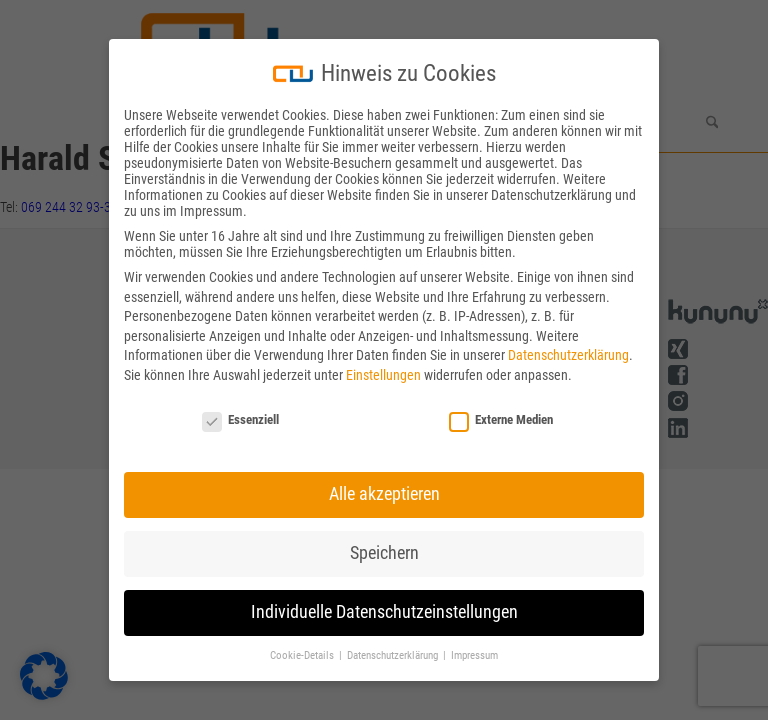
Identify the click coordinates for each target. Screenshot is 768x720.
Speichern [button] (384, 553)
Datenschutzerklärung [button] (394, 655)
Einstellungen (383, 375)
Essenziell (240, 419)
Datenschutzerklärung (568, 355)
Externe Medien (501, 419)
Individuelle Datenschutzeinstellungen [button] (384, 612)
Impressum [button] (474, 655)
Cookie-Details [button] (303, 655)
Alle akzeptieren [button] (384, 494)
